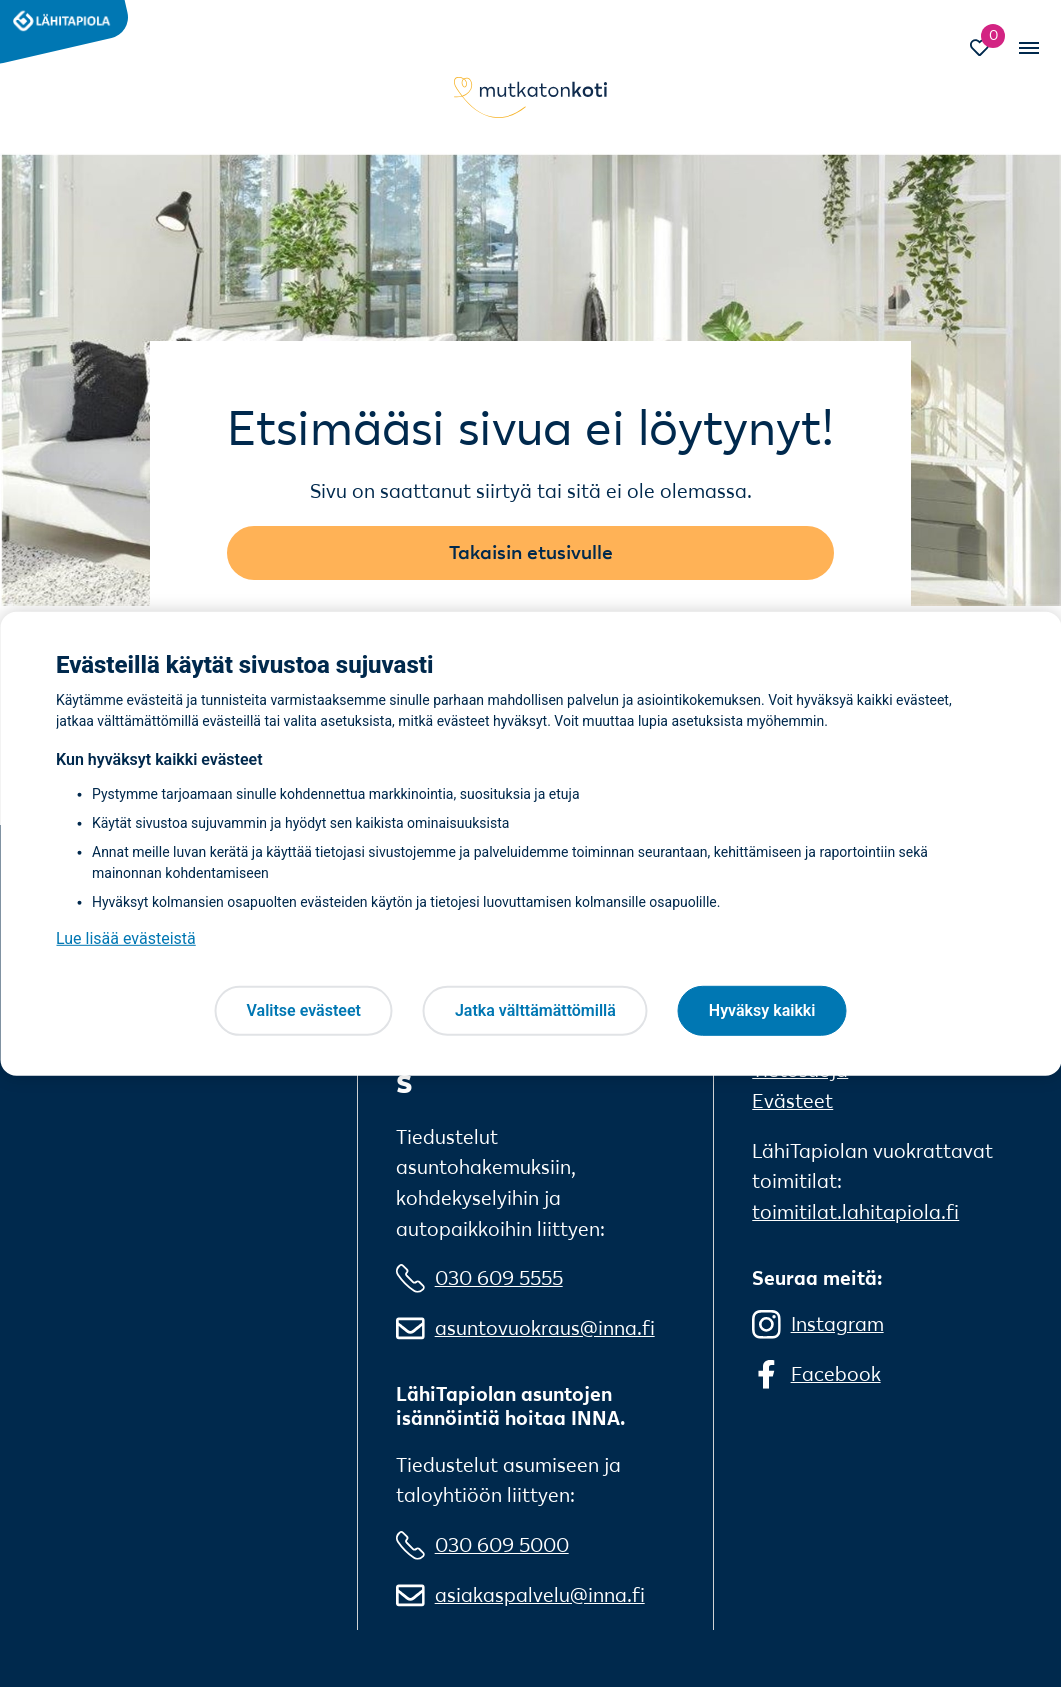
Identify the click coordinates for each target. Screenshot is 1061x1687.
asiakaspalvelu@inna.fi (540, 1595)
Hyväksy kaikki (762, 1010)
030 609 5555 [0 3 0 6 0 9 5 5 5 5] (499, 1278)
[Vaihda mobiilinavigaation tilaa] (1027, 47)
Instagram (837, 1324)
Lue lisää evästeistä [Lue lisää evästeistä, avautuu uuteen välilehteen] (126, 938)
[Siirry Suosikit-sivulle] (989, 50)
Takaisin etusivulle (531, 552)
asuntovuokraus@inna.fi (545, 1328)
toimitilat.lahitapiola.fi (855, 1212)
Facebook (836, 1374)
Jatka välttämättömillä (535, 1010)
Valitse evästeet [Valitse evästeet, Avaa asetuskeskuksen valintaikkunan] (304, 1010)
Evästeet (792, 1101)
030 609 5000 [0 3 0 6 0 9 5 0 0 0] (502, 1545)
